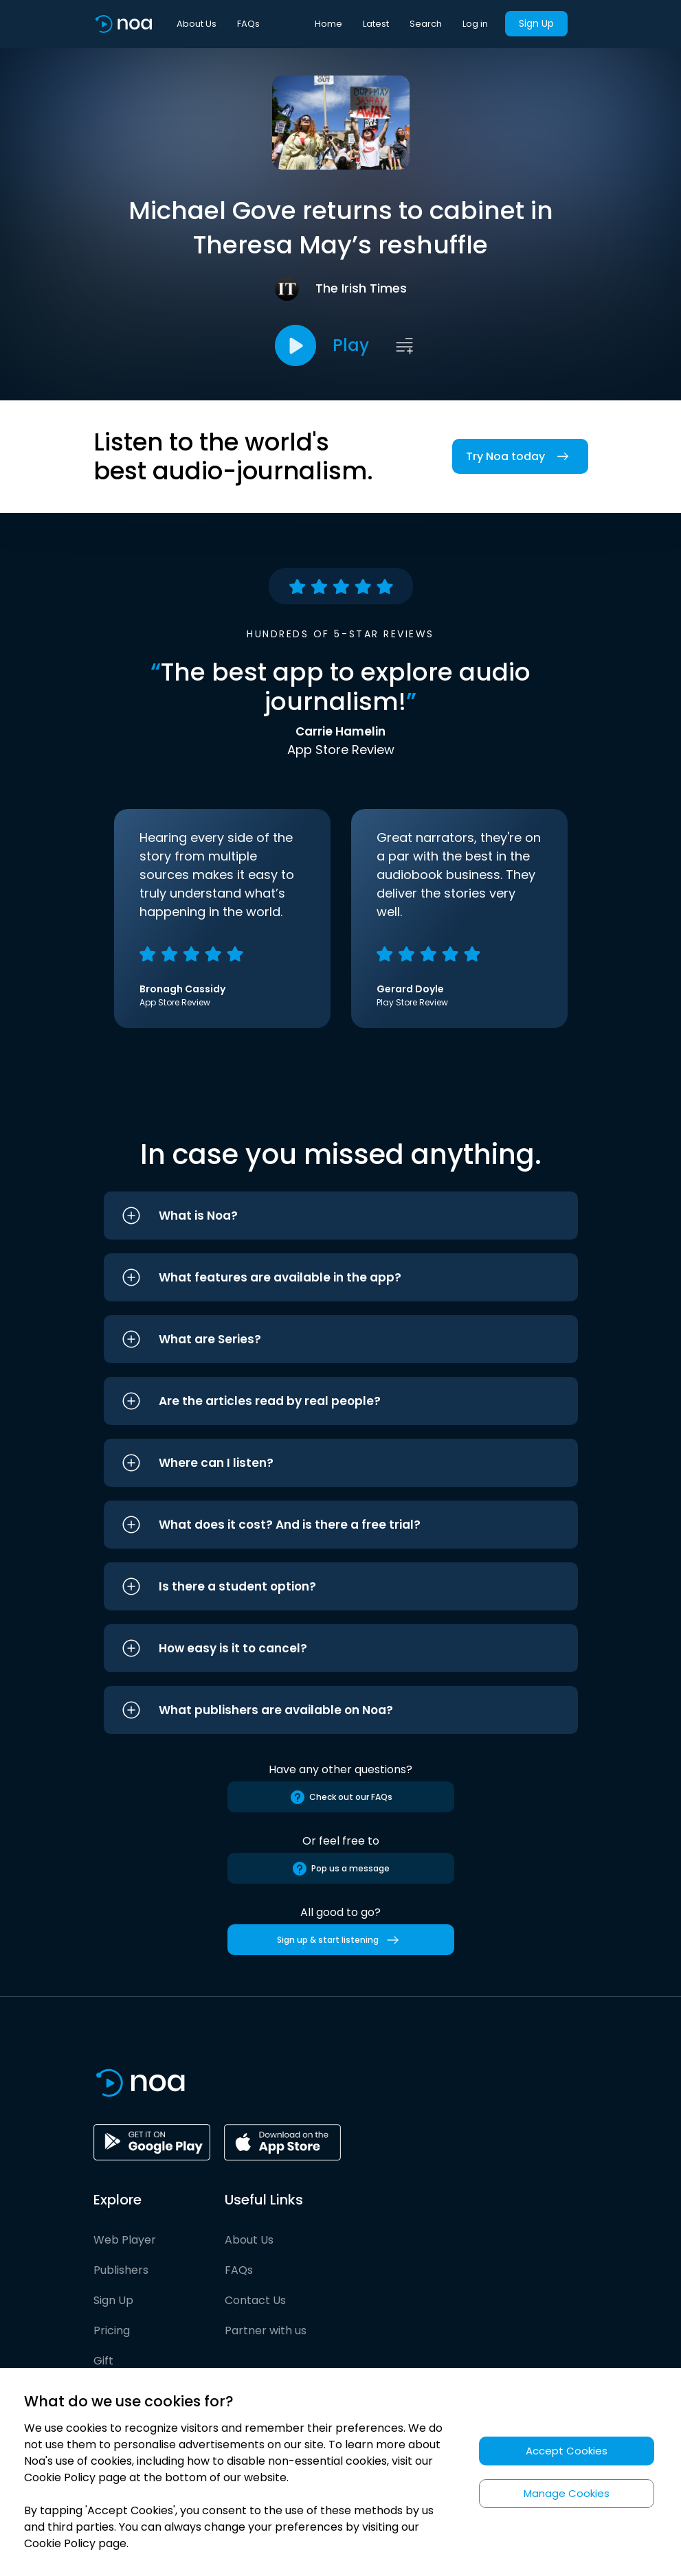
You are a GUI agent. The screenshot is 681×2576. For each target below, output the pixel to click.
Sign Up (536, 23)
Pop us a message (340, 1868)
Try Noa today (520, 456)
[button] (341, 1215)
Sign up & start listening (340, 1940)
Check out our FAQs (340, 1797)
